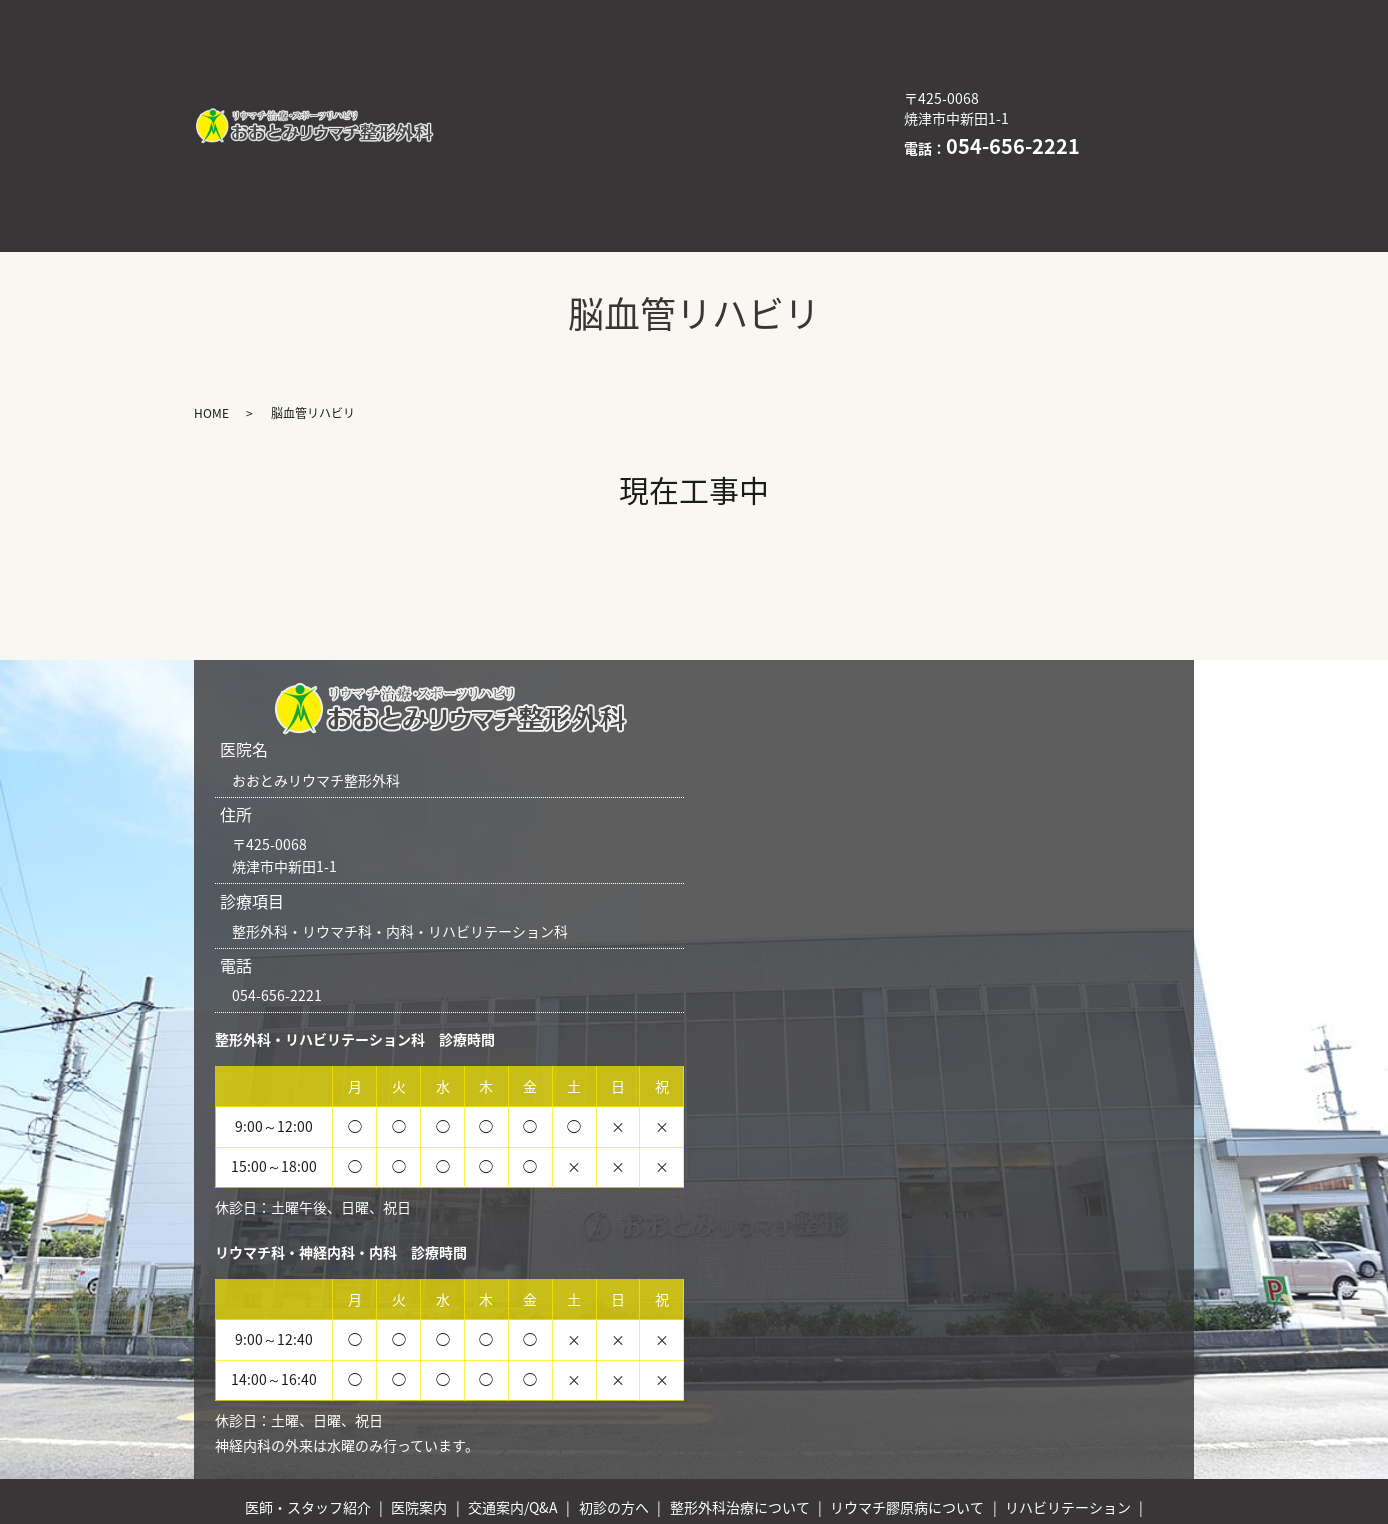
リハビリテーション (729, 77)
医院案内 (662, 14)
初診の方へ (492, 46)
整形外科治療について (647, 46)
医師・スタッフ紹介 (522, 14)
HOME (713, 140)
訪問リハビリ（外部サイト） (552, 140)
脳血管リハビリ (779, 108)
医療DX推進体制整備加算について (570, 108)
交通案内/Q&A (783, 14)
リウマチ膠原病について (537, 77)
